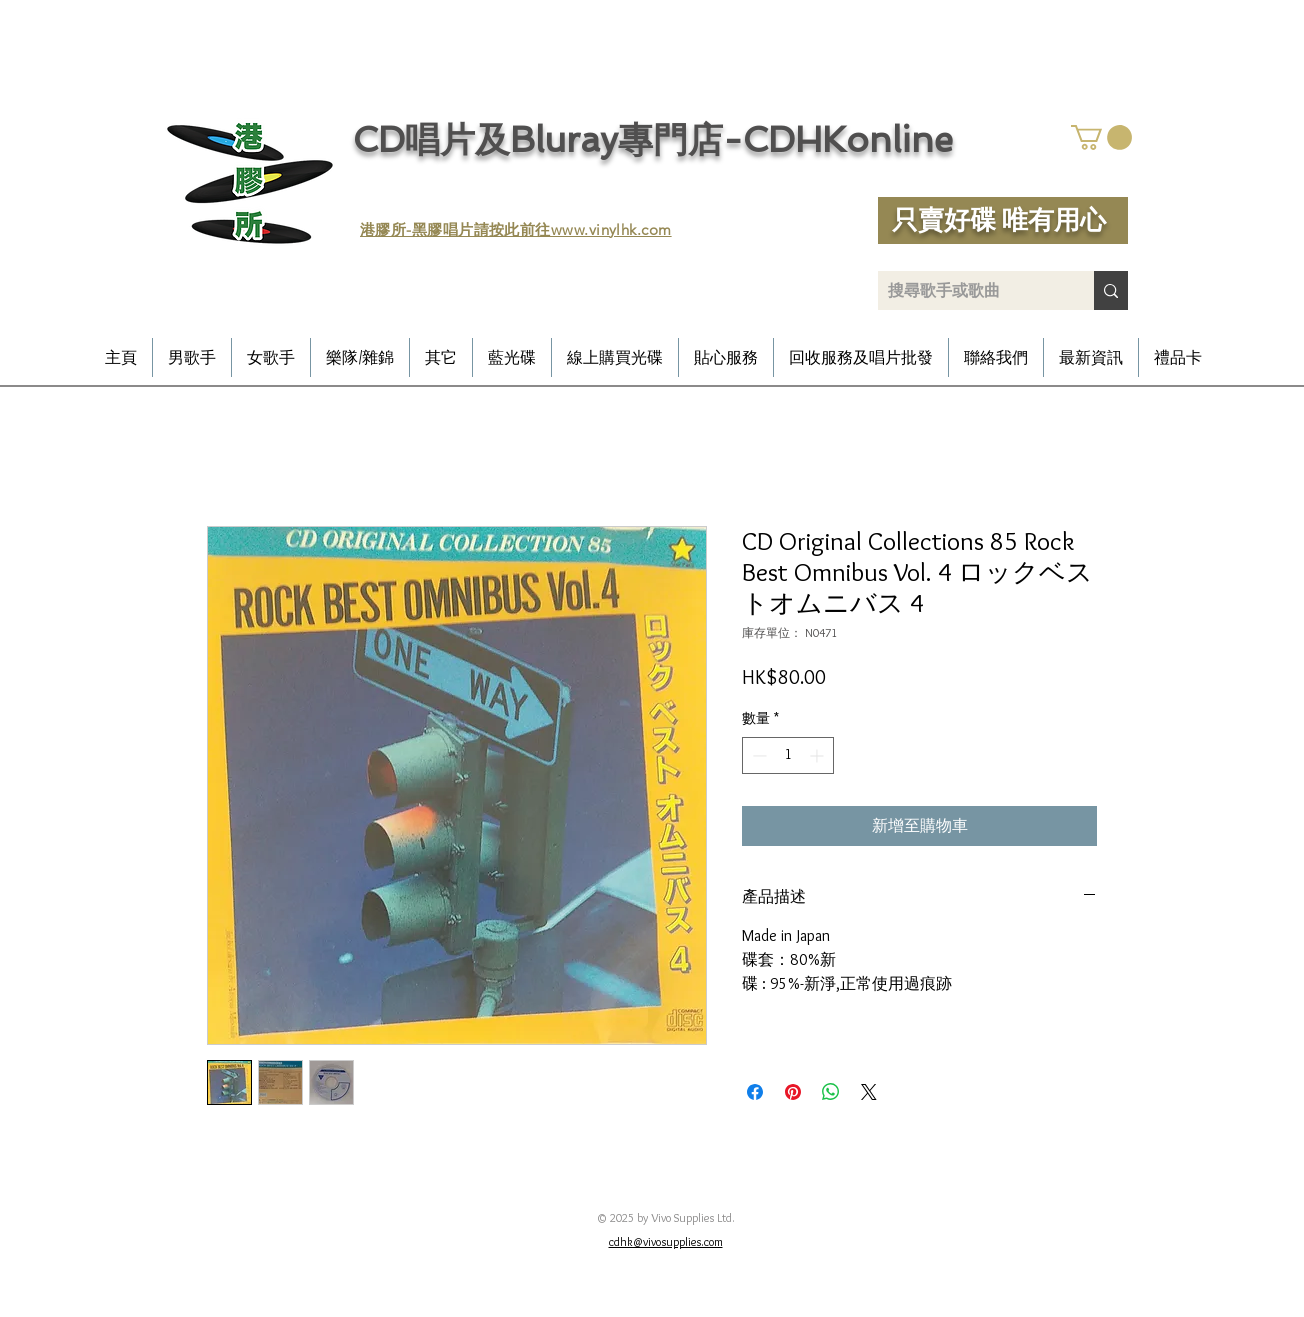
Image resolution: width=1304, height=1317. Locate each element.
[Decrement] (757, 755)
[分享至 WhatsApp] (831, 1092)
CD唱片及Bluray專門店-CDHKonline (653, 139)
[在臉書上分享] (755, 1092)
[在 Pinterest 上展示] (793, 1092)
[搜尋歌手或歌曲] (970, 290)
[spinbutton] (788, 755)
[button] (1101, 137)
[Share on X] (869, 1092)
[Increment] (818, 755)
